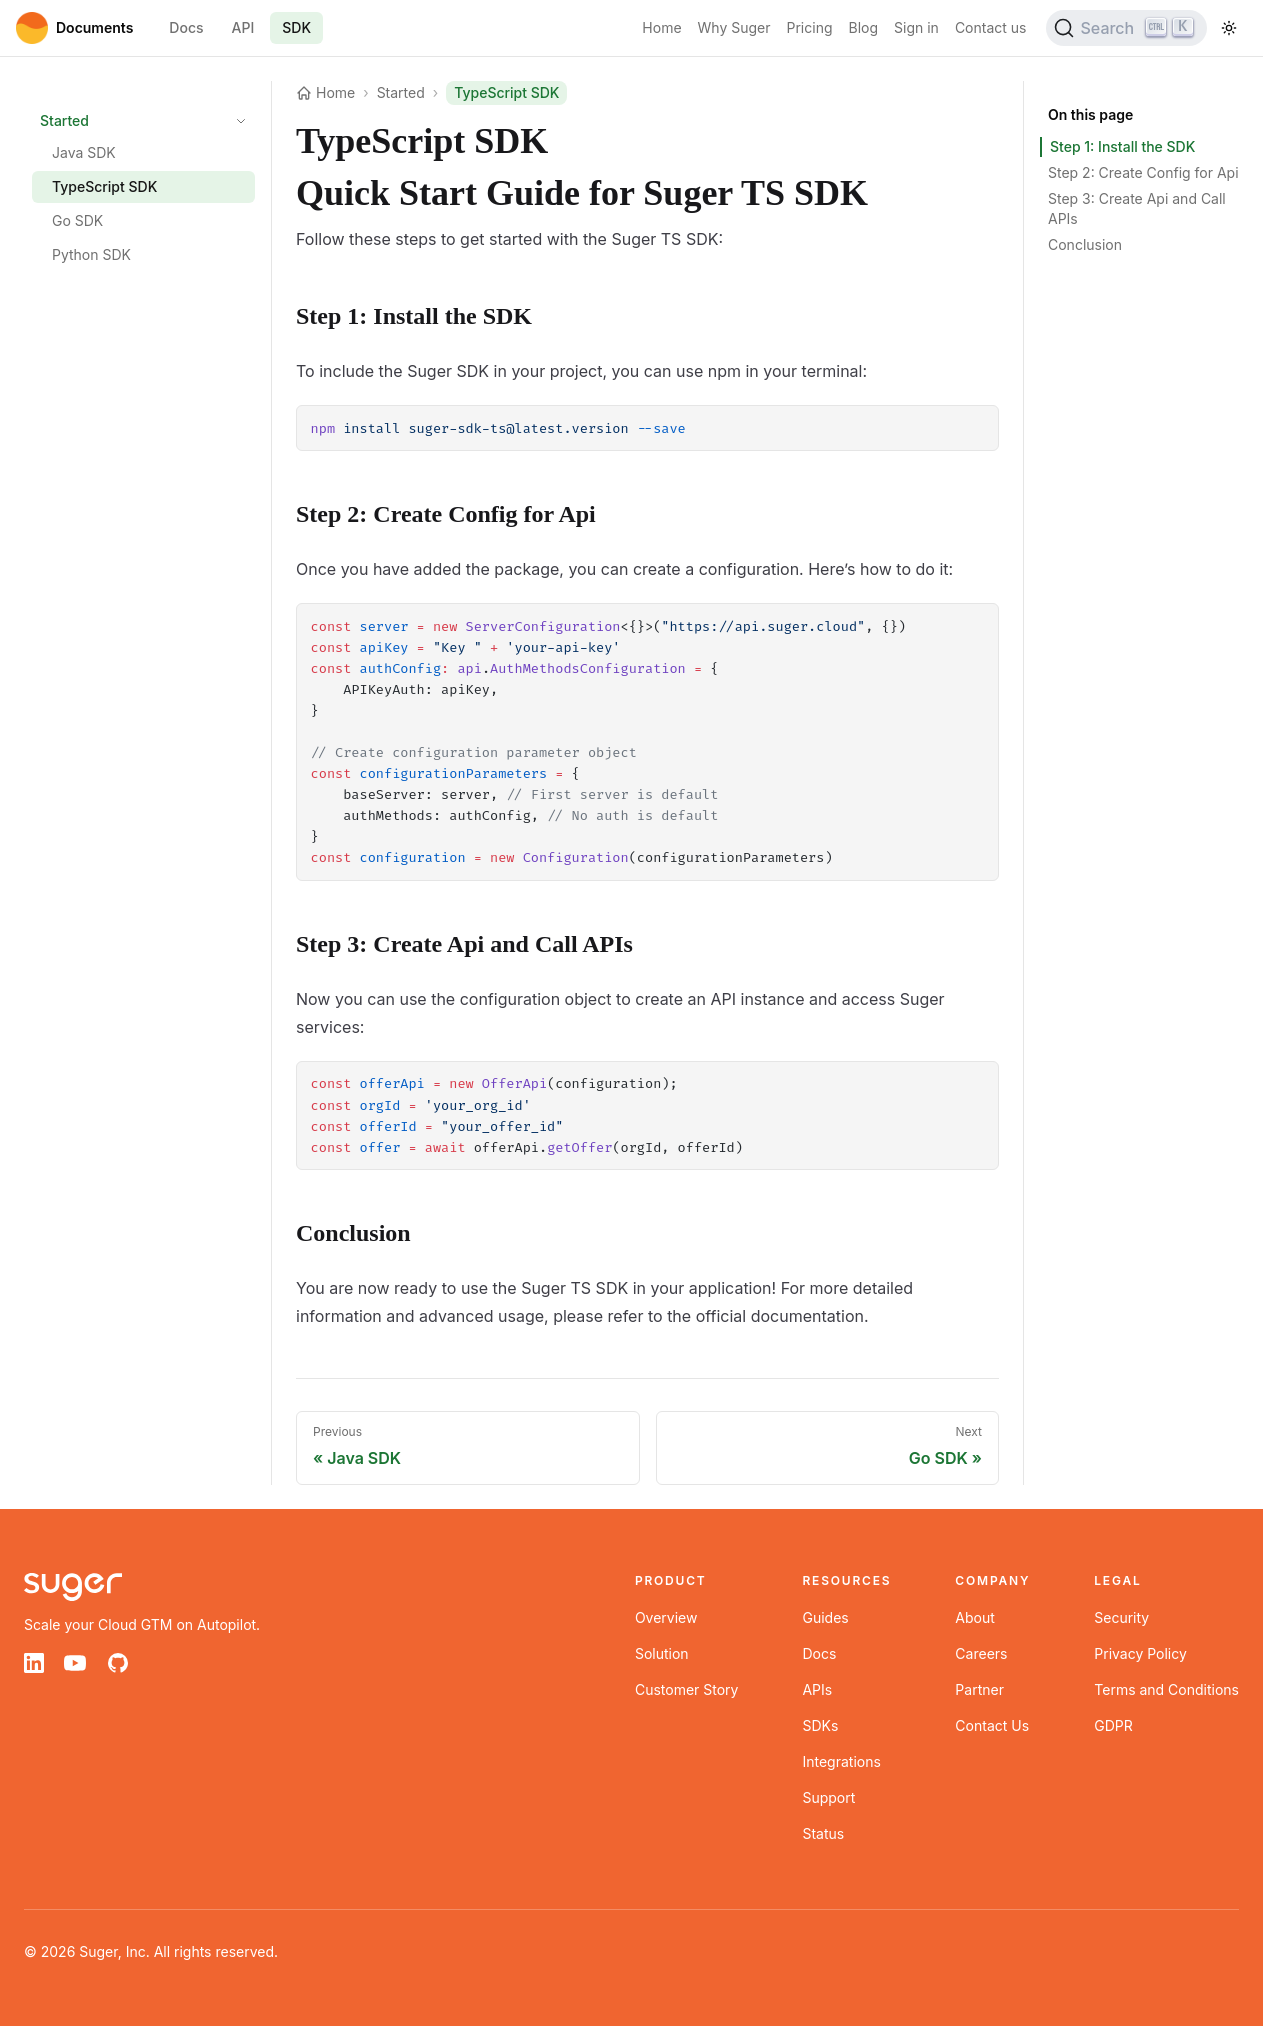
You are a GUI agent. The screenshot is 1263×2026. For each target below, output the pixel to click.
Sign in (916, 27)
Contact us (991, 27)
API (243, 27)
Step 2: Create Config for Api (1143, 172)
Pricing (810, 27)
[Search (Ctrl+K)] (1126, 28)
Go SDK (77, 220)
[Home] (74, 28)
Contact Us (992, 1725)
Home (661, 27)
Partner (979, 1689)
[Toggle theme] (1229, 28)
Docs (186, 27)
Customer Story (687, 1689)
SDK (296, 27)
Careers (981, 1653)
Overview (666, 1617)
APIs (817, 1689)
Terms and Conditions (1166, 1689)
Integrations (841, 1761)
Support (828, 1797)
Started (64, 120)
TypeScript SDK (104, 186)
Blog (864, 27)
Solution (662, 1653)
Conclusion (1085, 244)
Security (1121, 1617)
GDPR (1113, 1725)
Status (823, 1833)
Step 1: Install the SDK (1122, 146)
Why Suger (734, 27)
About (974, 1617)
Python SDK (91, 254)
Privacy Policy (1140, 1653)
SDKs (820, 1725)
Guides (825, 1617)
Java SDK (84, 152)
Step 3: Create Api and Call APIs (1137, 208)
